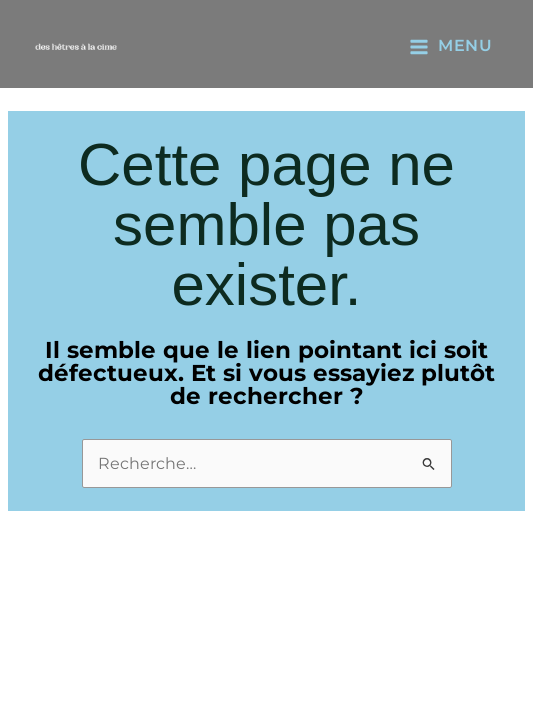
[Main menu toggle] (450, 46)
